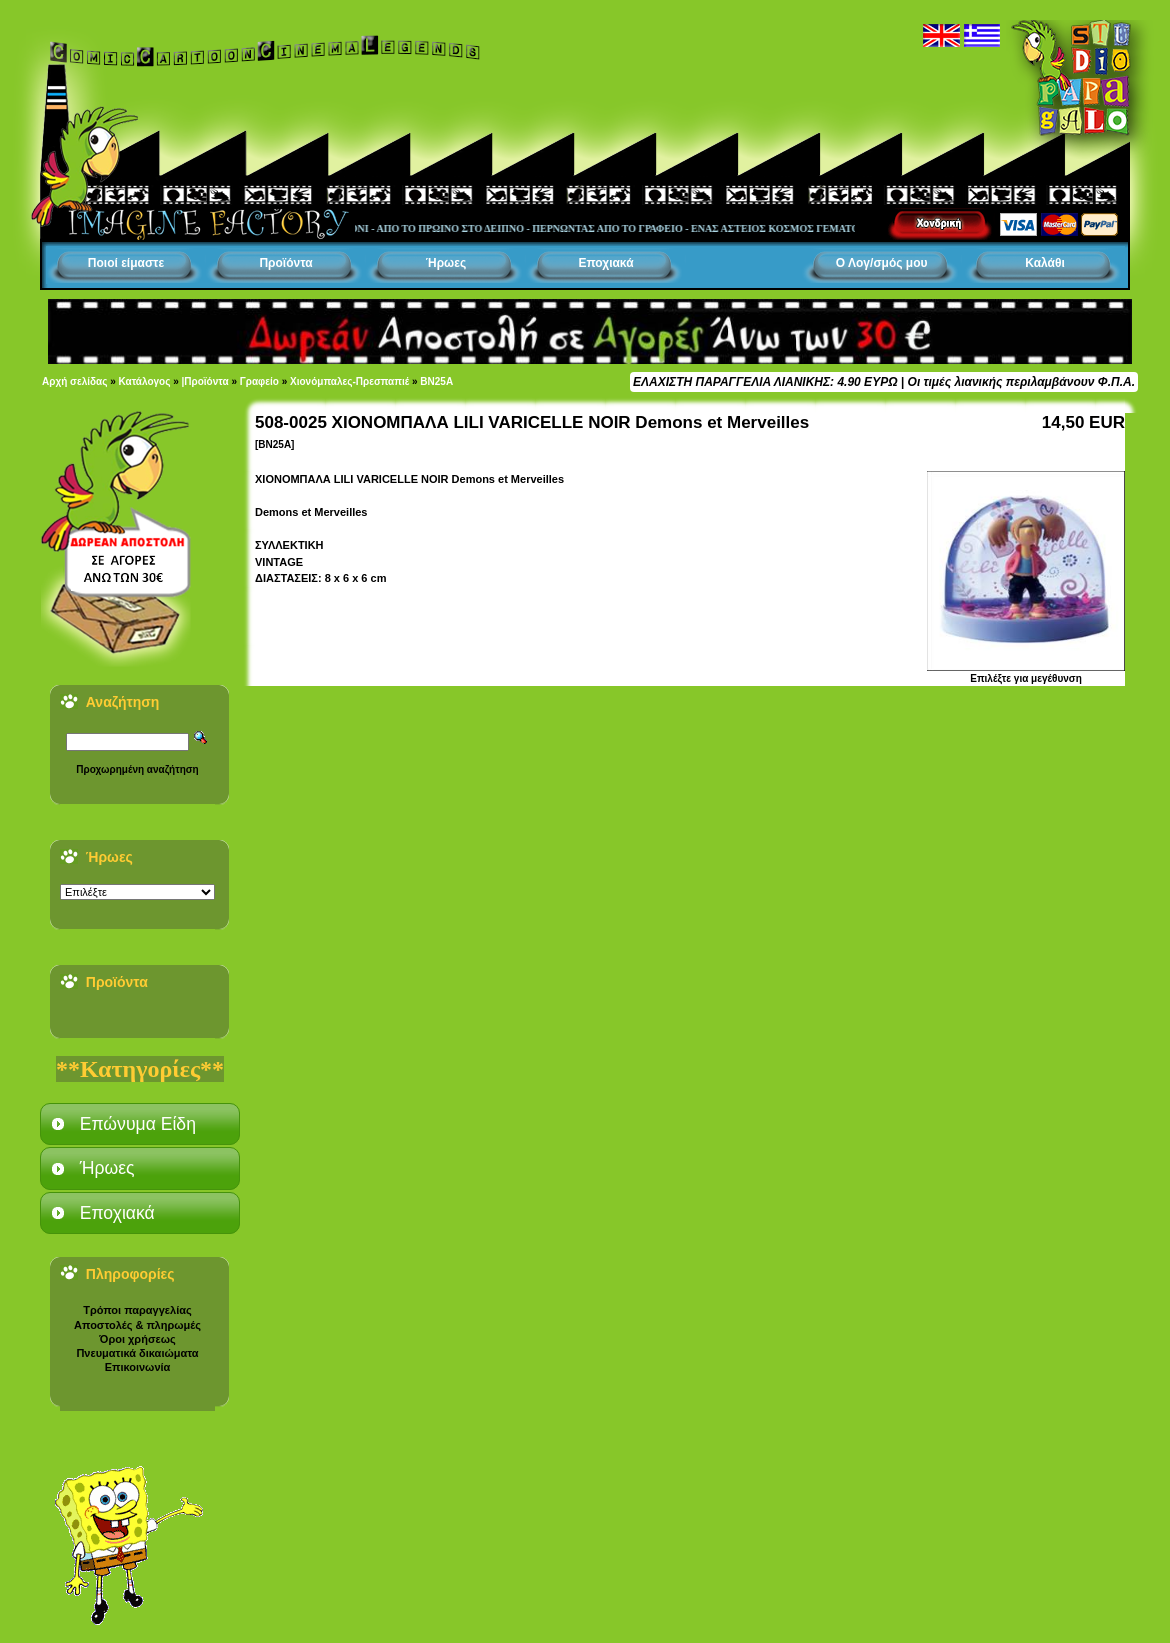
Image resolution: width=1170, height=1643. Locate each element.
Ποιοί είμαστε (126, 263)
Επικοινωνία (138, 1367)
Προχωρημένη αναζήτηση (137, 769)
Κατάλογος (145, 381)
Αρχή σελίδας (74, 381)
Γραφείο (259, 381)
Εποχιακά (605, 263)
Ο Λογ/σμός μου (882, 263)
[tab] (140, 1124)
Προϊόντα (285, 263)
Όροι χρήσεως (137, 1339)
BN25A (436, 381)
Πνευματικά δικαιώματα (137, 1353)
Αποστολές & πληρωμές (137, 1325)
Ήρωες (446, 263)
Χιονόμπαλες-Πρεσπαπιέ (349, 381)
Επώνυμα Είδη (138, 1124)
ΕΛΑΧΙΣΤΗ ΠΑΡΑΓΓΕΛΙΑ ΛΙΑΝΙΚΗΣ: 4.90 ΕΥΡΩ (765, 382)
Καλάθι (1045, 263)
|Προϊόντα (205, 381)
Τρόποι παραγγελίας (137, 1310)
